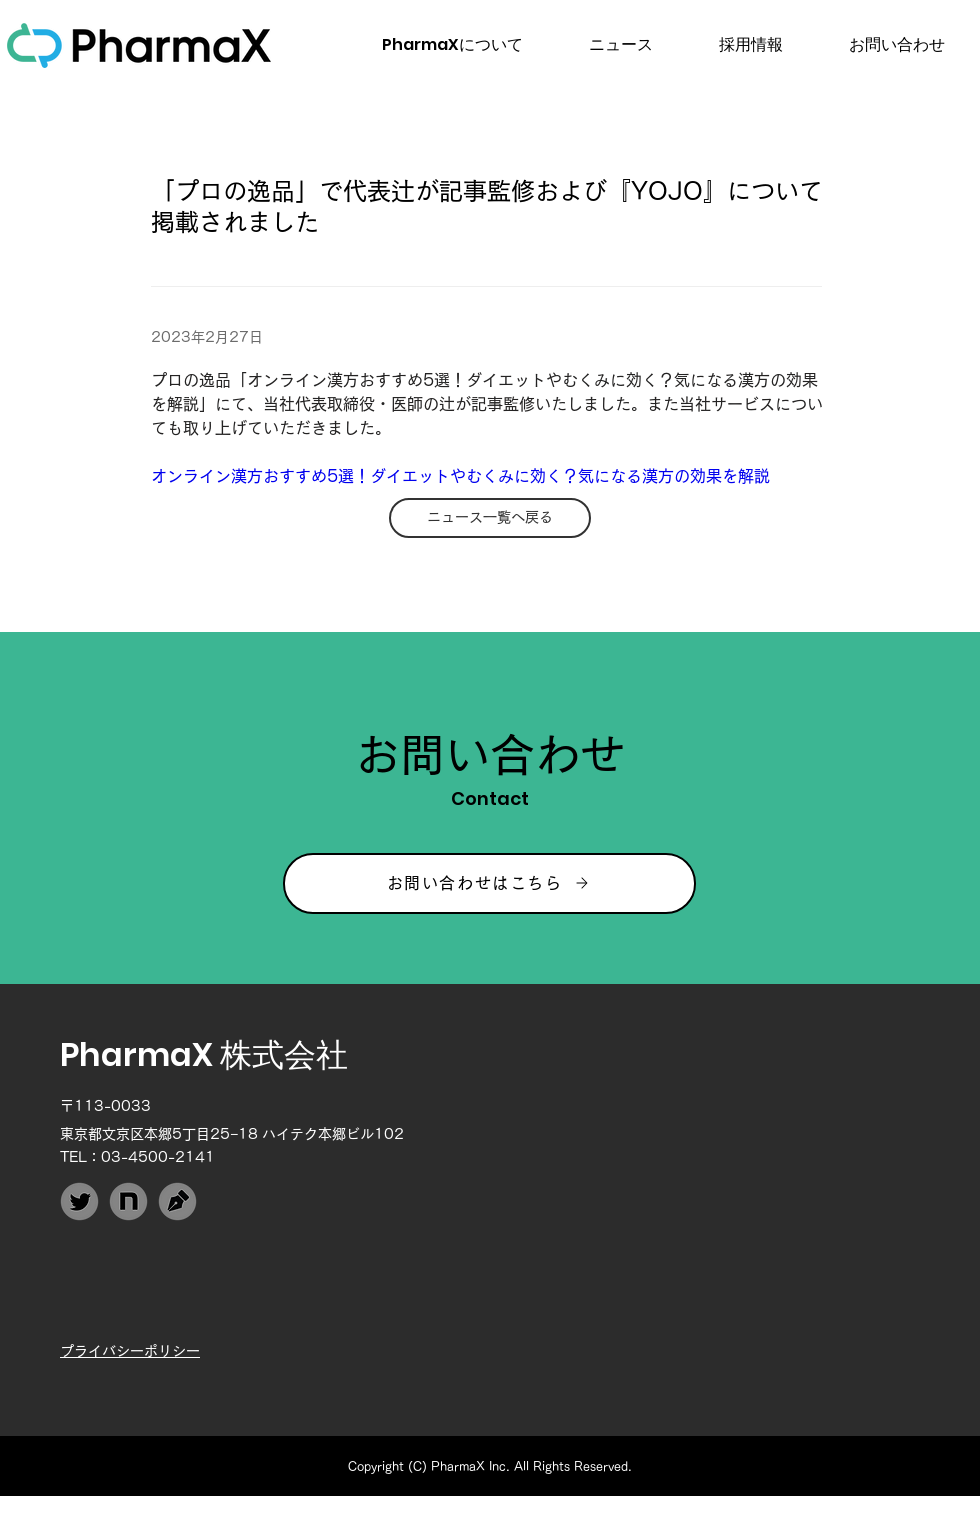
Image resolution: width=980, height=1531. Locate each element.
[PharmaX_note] (128, 1201)
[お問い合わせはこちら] (489, 883)
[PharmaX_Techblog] (177, 1201)
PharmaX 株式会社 (204, 1054)
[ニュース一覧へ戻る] (490, 518)
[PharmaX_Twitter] (79, 1201)
